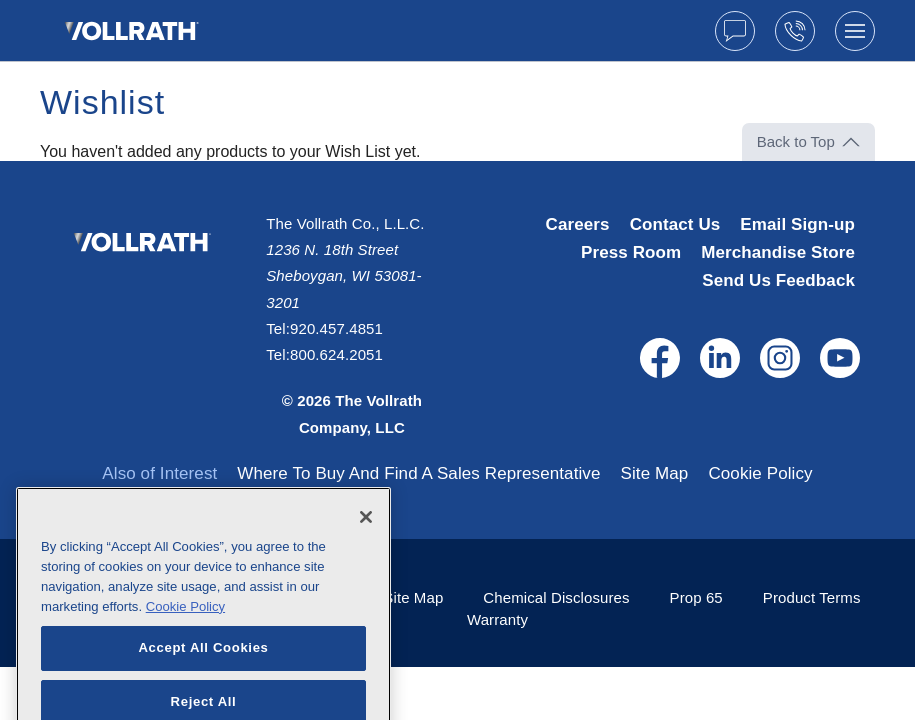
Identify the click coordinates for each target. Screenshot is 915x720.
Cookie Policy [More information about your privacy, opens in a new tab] (185, 637)
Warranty (497, 619)
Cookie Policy (760, 473)
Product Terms (812, 597)
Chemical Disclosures (556, 597)
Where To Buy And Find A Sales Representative (418, 473)
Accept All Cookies (203, 678)
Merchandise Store (778, 252)
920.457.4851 (336, 328)
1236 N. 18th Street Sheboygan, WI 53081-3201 (343, 276)
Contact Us (675, 224)
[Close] (366, 549)
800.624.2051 (336, 354)
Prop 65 (696, 597)
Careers (578, 224)
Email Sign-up (797, 224)
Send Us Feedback (778, 280)
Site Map (655, 473)
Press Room (631, 252)
